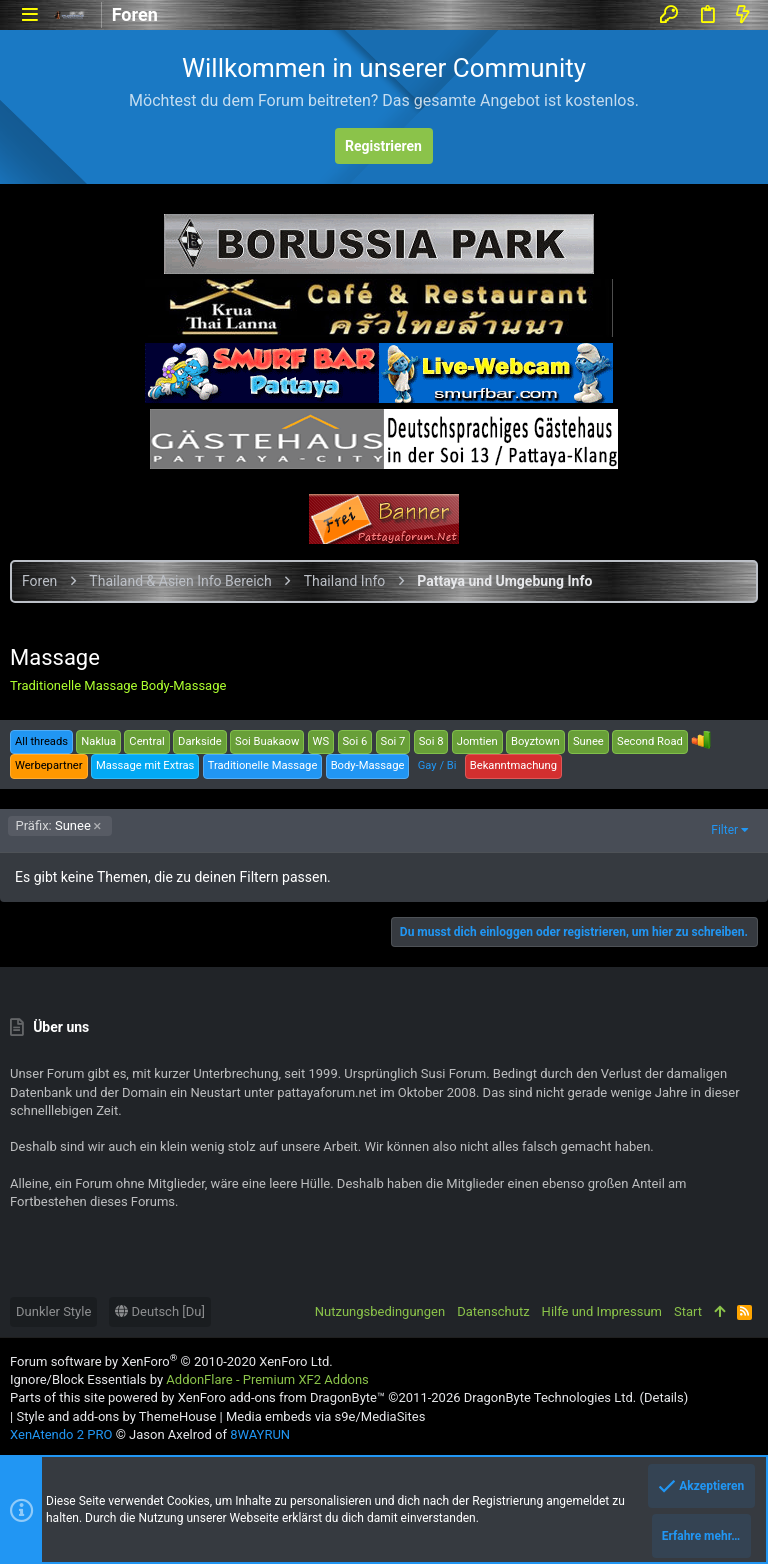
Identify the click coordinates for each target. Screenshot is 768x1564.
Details (664, 1397)
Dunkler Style (53, 1311)
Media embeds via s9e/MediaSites (325, 1416)
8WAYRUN (260, 1434)
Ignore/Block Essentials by (189, 1379)
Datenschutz (493, 1311)
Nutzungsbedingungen (380, 1311)
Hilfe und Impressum (602, 1311)
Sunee (53, 825)
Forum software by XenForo (171, 1361)
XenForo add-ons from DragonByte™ (281, 1397)
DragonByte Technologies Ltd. (550, 1397)
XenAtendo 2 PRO (61, 1434)
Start (688, 1311)
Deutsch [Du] (160, 1311)
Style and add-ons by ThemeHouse (116, 1416)
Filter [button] (724, 830)
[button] (29, 14)
